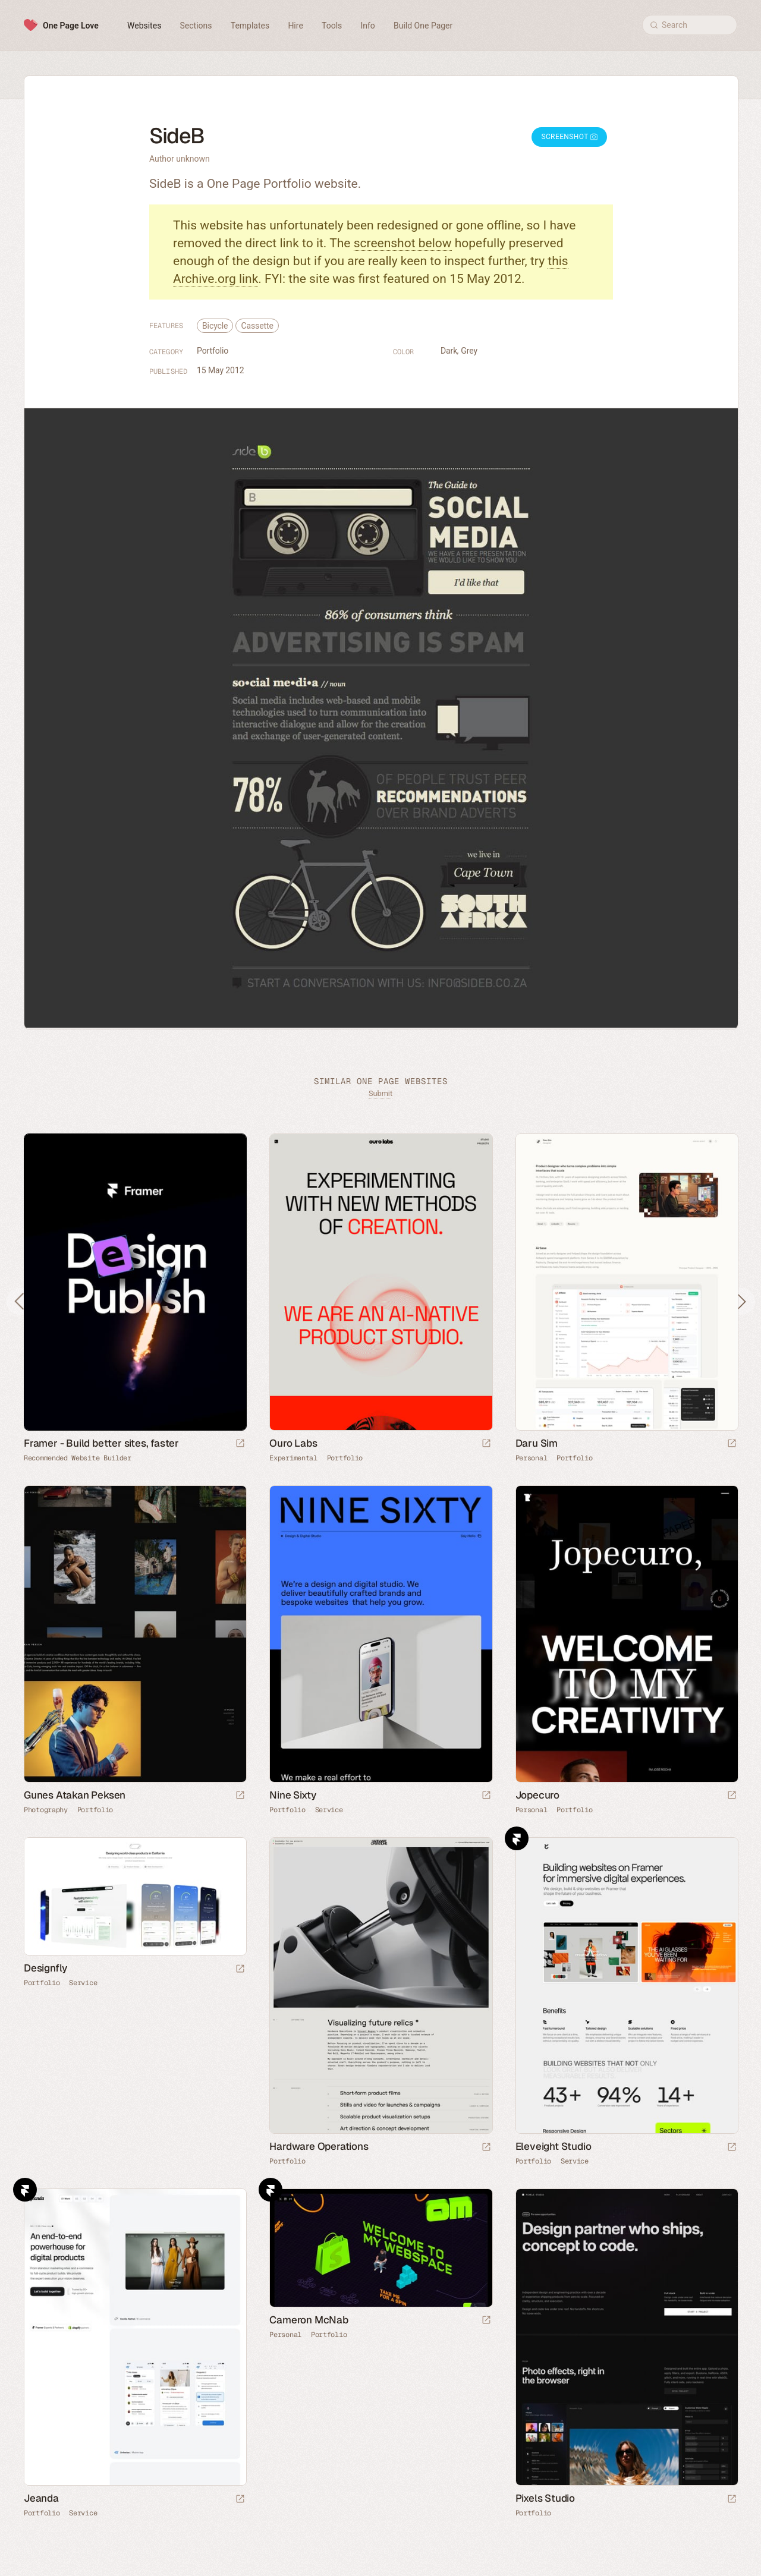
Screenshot (569, 137)
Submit (380, 1093)
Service (329, 1809)
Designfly (45, 1967)
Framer (517, 1838)
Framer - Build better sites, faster (101, 1443)
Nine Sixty (292, 1795)
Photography (46, 1809)
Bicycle (215, 325)
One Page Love (71, 25)
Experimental (293, 1458)
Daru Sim (536, 1443)
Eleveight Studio (553, 2146)
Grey (469, 350)
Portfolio (212, 350)
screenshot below (403, 243)
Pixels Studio (545, 2498)
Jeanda (41, 2498)
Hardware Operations (318, 2146)
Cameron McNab (308, 2319)
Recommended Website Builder (77, 1458)
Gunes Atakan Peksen (74, 1795)
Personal (531, 1458)
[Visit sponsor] (240, 1444)
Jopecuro (537, 1795)
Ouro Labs (293, 1443)
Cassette (257, 325)
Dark (449, 350)
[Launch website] (486, 1444)
